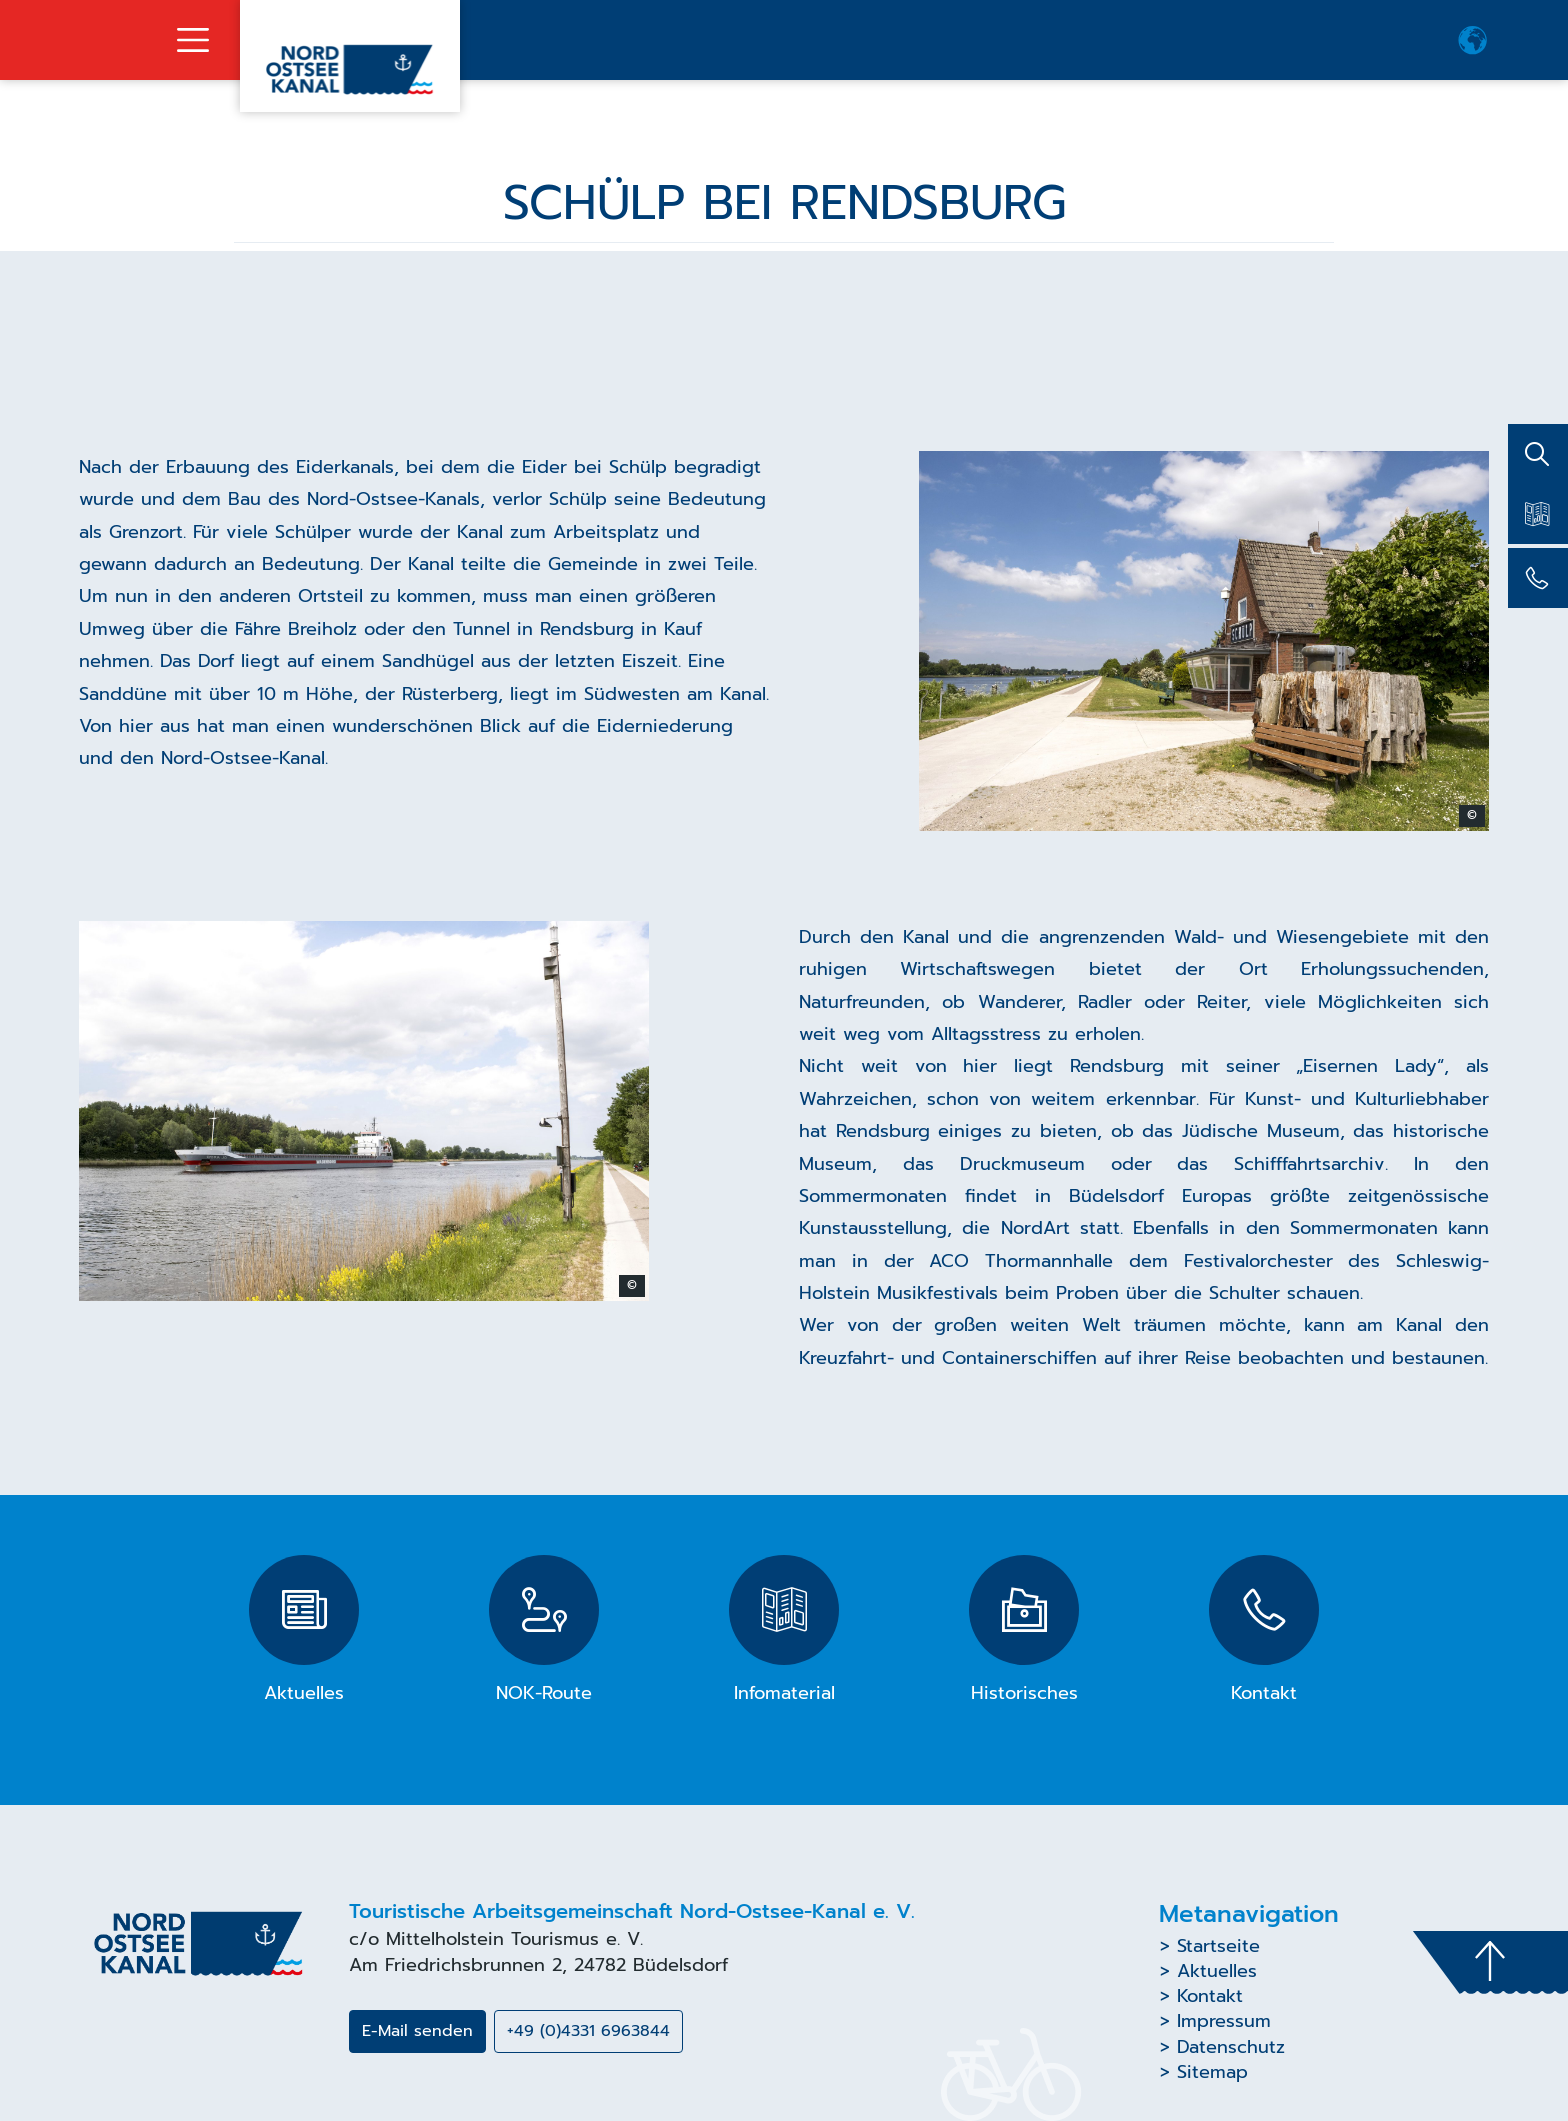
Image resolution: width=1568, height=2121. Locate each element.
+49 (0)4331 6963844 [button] (588, 2031)
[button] (1473, 39)
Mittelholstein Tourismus (492, 1939)
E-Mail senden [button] (417, 2031)
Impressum (1224, 2021)
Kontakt (1210, 1996)
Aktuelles (1217, 1971)
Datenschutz (1231, 2047)
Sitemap (1212, 2072)
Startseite (1218, 1946)
